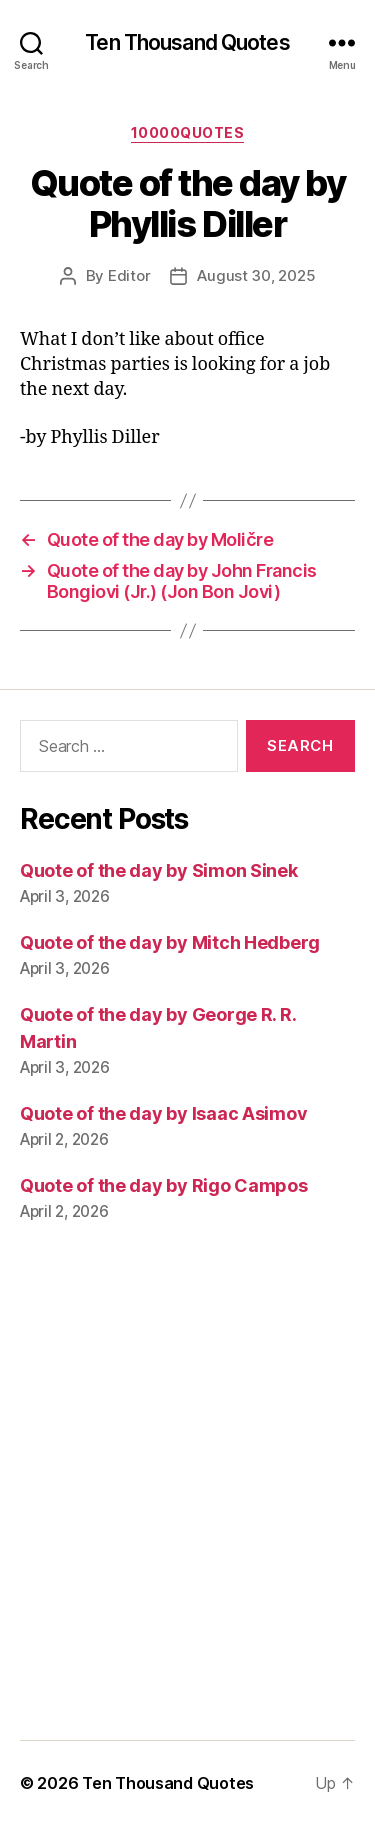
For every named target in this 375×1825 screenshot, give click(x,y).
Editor (129, 275)
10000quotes (188, 132)
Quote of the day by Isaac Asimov (163, 1113)
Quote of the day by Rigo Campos (164, 1185)
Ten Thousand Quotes (187, 42)
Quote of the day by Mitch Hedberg (170, 942)
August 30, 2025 (256, 275)
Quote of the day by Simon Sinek (159, 870)
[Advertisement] (187, 1495)
